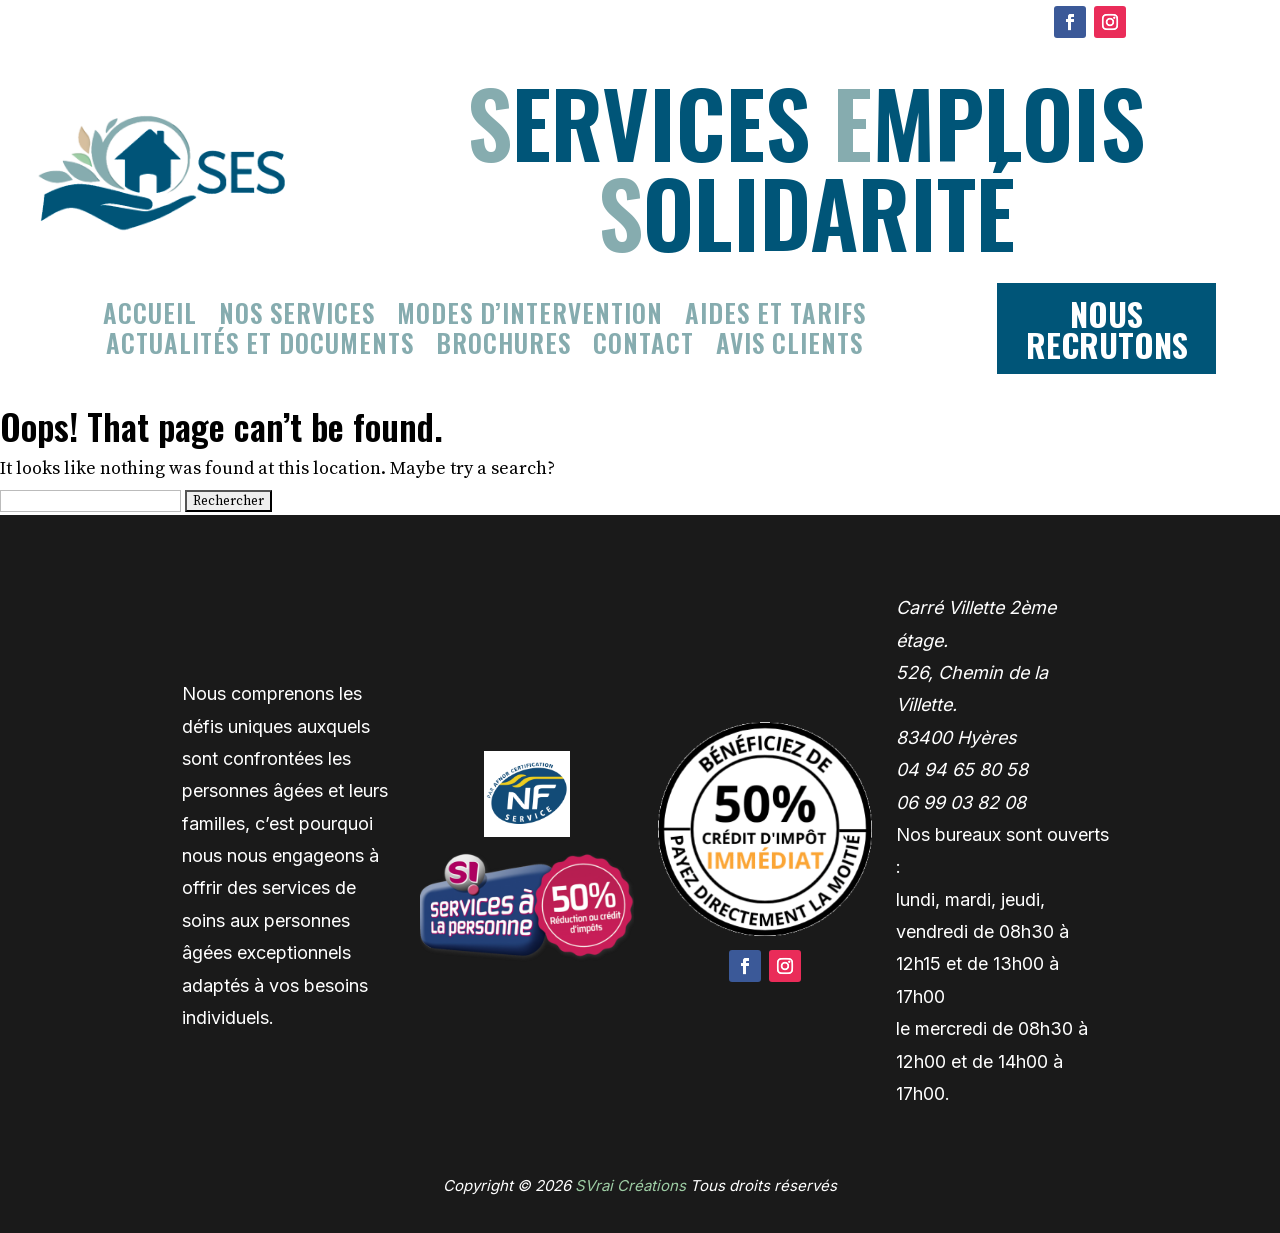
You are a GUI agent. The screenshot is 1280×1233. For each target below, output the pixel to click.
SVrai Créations (630, 1185)
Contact (643, 347)
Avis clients (789, 347)
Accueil (150, 317)
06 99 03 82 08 (961, 802)
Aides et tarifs (775, 317)
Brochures (503, 347)
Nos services (297, 317)
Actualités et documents (260, 347)
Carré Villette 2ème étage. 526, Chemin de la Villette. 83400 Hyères (976, 672)
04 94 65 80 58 (962, 769)
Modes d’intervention (530, 317)
